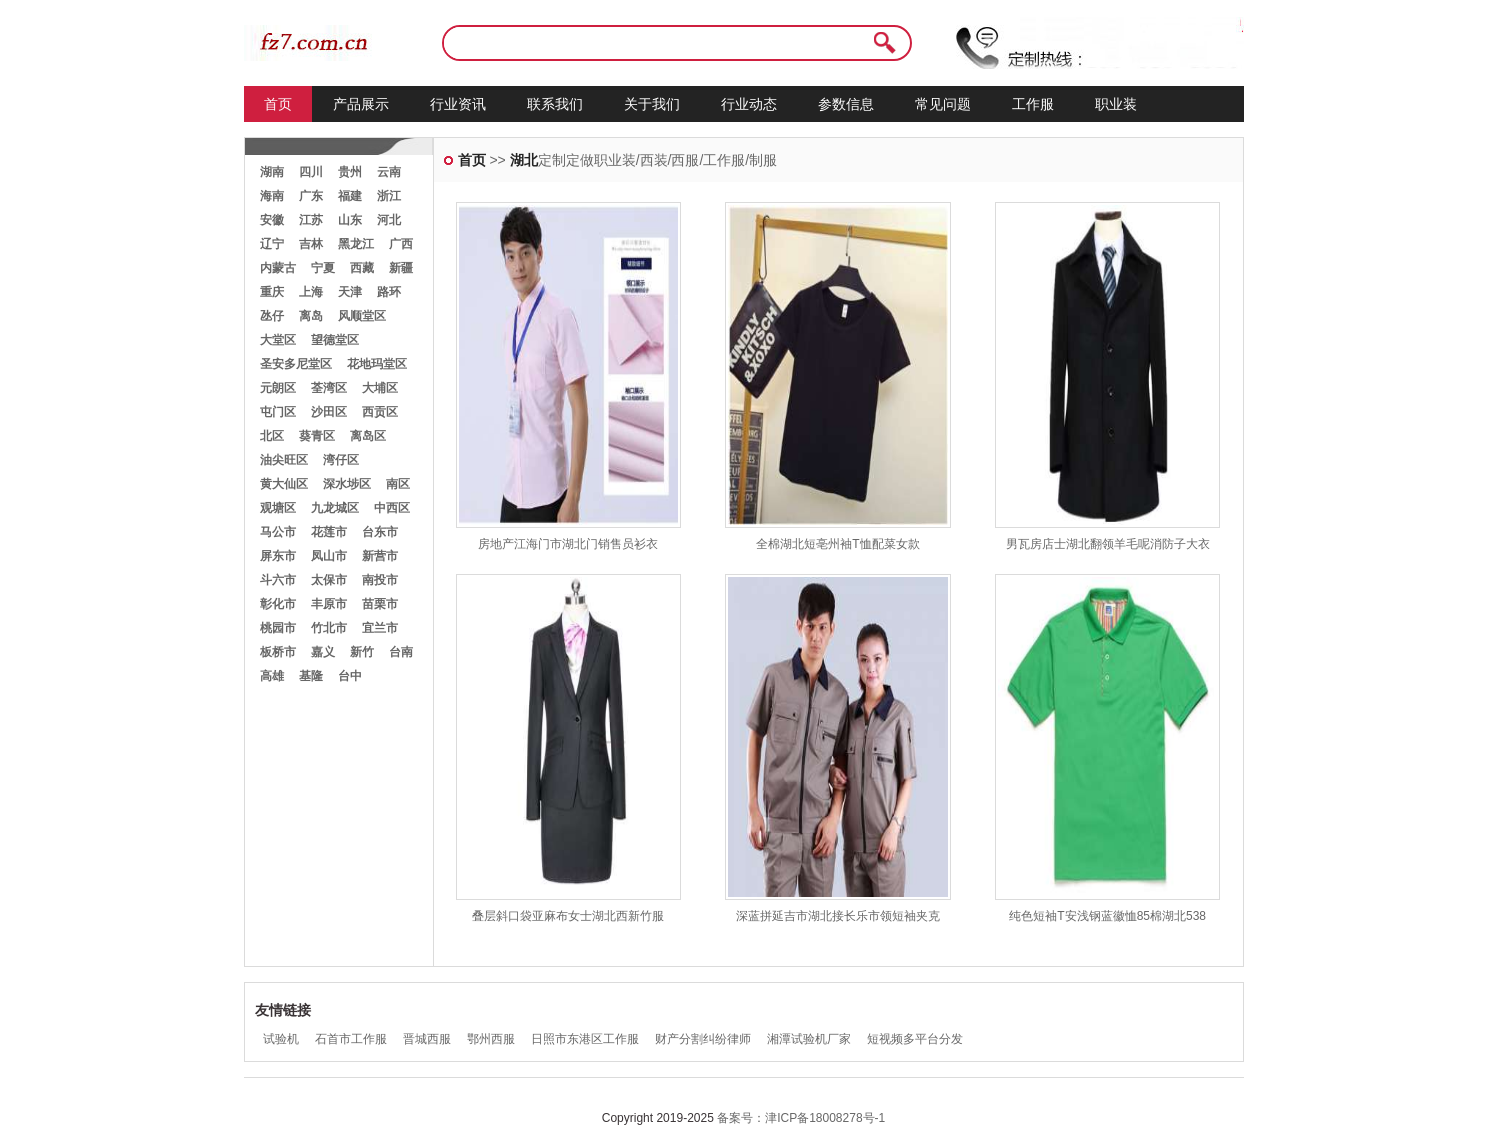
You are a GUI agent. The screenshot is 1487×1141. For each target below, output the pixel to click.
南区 (398, 484)
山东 (350, 220)
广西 (401, 244)
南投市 (380, 580)
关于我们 (652, 104)
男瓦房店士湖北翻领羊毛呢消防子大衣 (1108, 544)
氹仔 (272, 316)
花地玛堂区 (377, 364)
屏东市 (278, 556)
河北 (389, 220)
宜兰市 (380, 628)
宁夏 (323, 268)
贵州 (350, 172)
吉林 (311, 244)
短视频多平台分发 (915, 1039)
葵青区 (317, 436)
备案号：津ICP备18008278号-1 (801, 1118)
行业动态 (749, 104)
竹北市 (329, 628)
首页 (278, 104)
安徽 (272, 220)
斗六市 (278, 580)
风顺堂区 (362, 316)
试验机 (281, 1039)
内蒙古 (278, 268)
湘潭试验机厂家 (809, 1039)
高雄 (272, 676)
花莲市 (329, 532)
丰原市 (329, 604)
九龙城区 (335, 508)
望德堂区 (335, 340)
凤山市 (329, 556)
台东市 (380, 532)
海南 (272, 196)
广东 (311, 196)
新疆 (401, 268)
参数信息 (846, 104)
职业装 (1116, 104)
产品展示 (361, 104)
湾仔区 (341, 460)
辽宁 (272, 244)
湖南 (272, 172)
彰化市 (278, 604)
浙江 (389, 196)
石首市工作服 (351, 1039)
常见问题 (943, 104)
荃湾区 (329, 388)
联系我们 (555, 104)
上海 (311, 292)
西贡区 (380, 412)
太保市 (329, 580)
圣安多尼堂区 (296, 364)
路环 (389, 292)
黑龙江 (356, 244)
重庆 (272, 292)
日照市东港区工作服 (585, 1039)
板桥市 (278, 652)
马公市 (278, 532)
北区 (272, 436)
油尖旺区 (284, 460)
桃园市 (278, 628)
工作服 (1033, 104)
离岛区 (368, 436)
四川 (311, 172)
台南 (401, 652)
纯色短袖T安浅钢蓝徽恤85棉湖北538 (1107, 916)
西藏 (362, 268)
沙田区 (329, 412)
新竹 (362, 652)
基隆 (311, 676)
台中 (350, 676)
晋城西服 (427, 1039)
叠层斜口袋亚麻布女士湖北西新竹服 (568, 916)
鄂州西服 (491, 1039)
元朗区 (278, 388)
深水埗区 (347, 484)
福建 (350, 196)
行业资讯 (458, 104)
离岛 (311, 316)
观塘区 (278, 508)
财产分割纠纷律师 (703, 1039)
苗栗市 (380, 604)
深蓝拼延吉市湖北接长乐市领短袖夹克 (838, 916)
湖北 (524, 160)
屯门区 (278, 412)
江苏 (311, 220)
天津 (350, 292)
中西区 (392, 508)
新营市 (380, 556)
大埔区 (380, 388)
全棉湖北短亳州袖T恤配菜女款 (837, 544)
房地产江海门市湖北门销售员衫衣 (568, 544)
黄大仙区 (284, 484)
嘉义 (323, 652)
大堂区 (278, 340)
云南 (389, 172)
